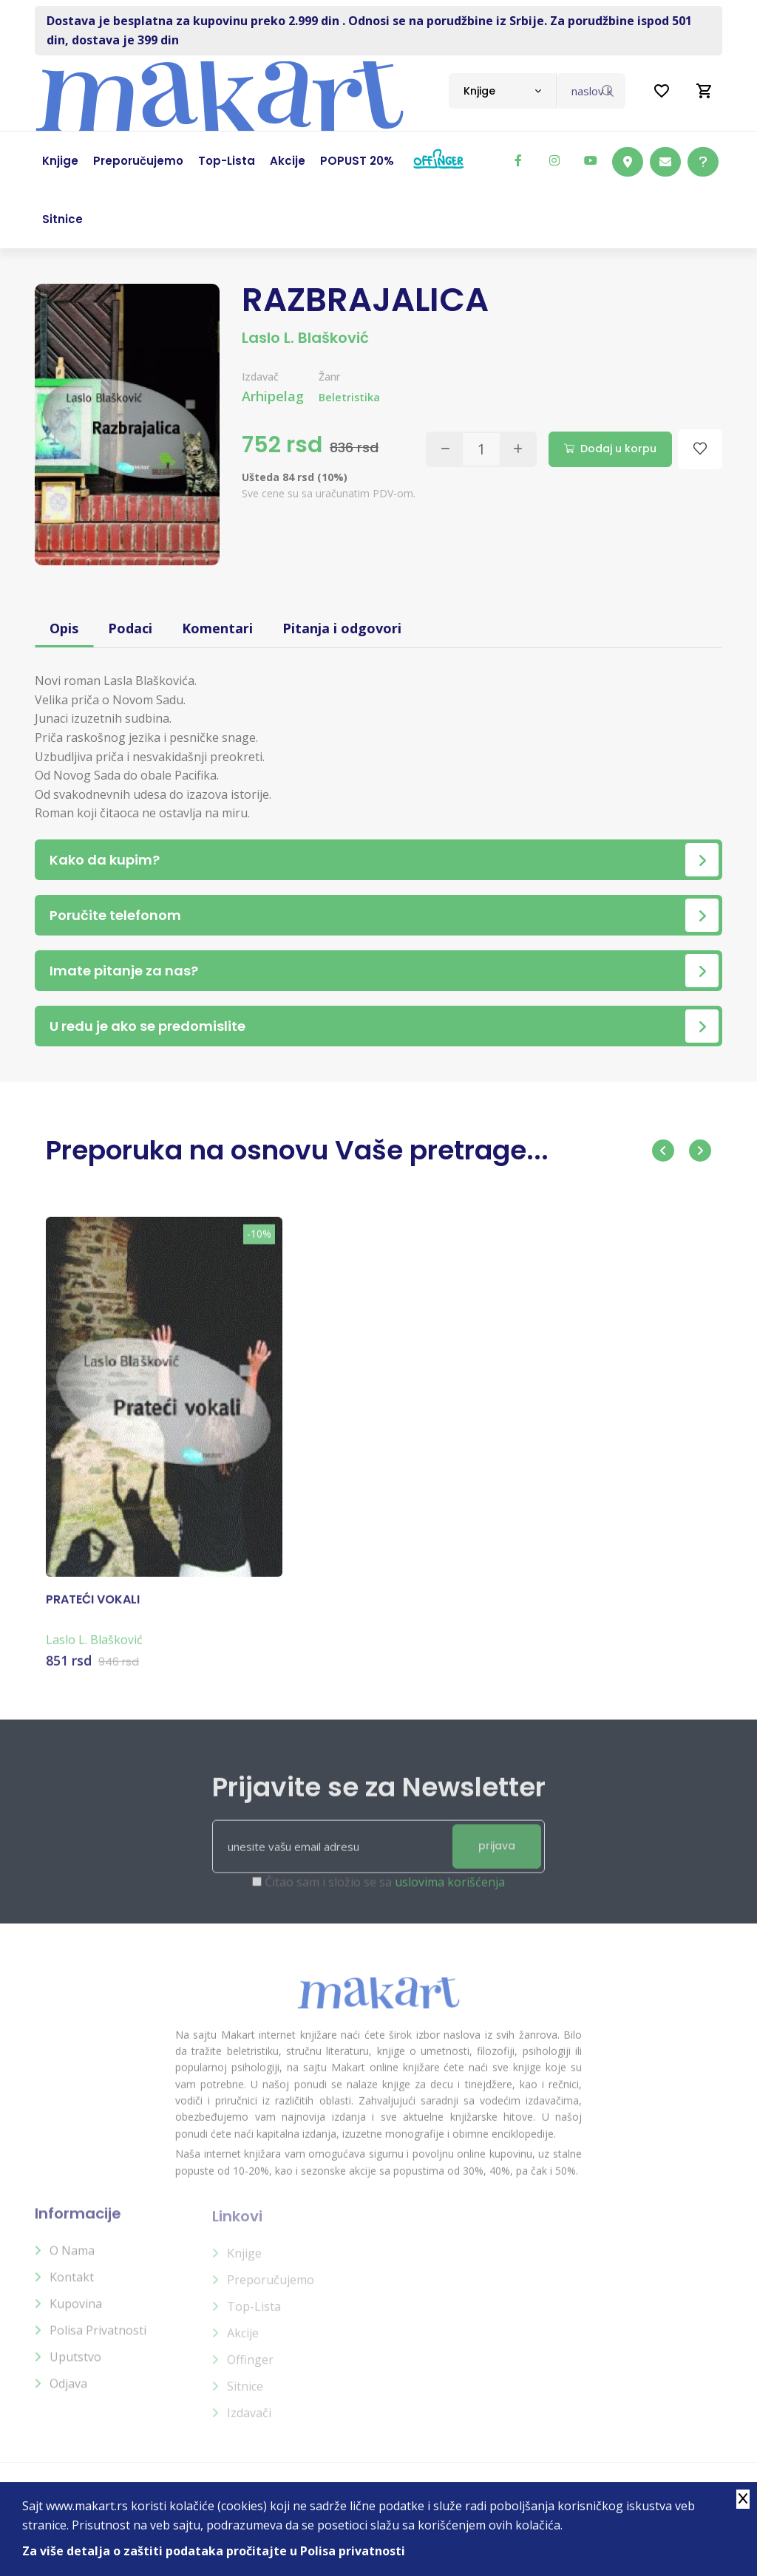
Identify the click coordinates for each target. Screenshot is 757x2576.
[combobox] (502, 91)
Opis (64, 628)
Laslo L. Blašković (305, 337)
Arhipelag (273, 396)
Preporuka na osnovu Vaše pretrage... (297, 1150)
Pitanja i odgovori (341, 628)
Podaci (130, 628)
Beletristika (349, 397)
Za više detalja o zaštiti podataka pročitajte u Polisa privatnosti (213, 2551)
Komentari (217, 628)
